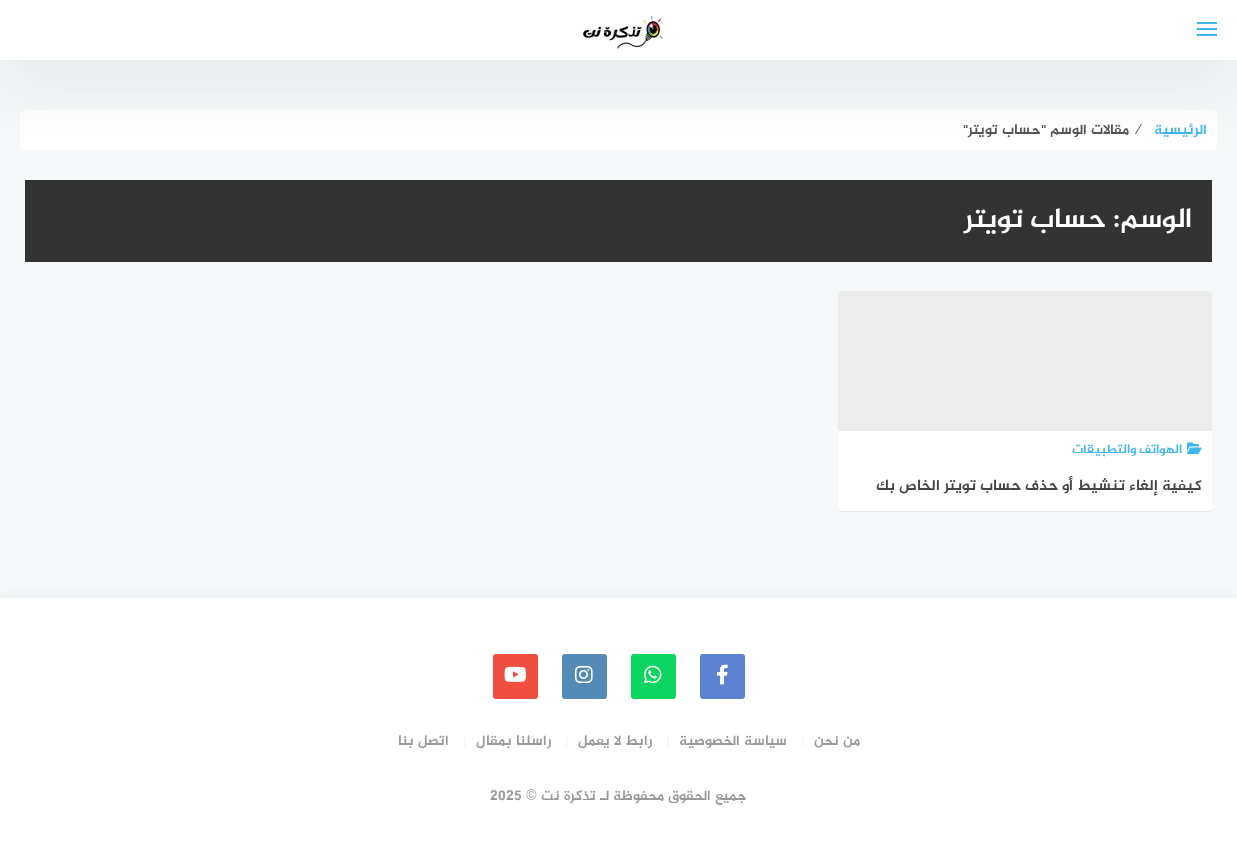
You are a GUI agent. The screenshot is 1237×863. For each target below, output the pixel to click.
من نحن (837, 741)
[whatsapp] (653, 676)
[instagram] (584, 676)
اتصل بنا (423, 741)
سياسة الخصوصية (733, 741)
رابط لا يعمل (615, 741)
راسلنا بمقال (513, 741)
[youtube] (515, 676)
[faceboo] (722, 676)
